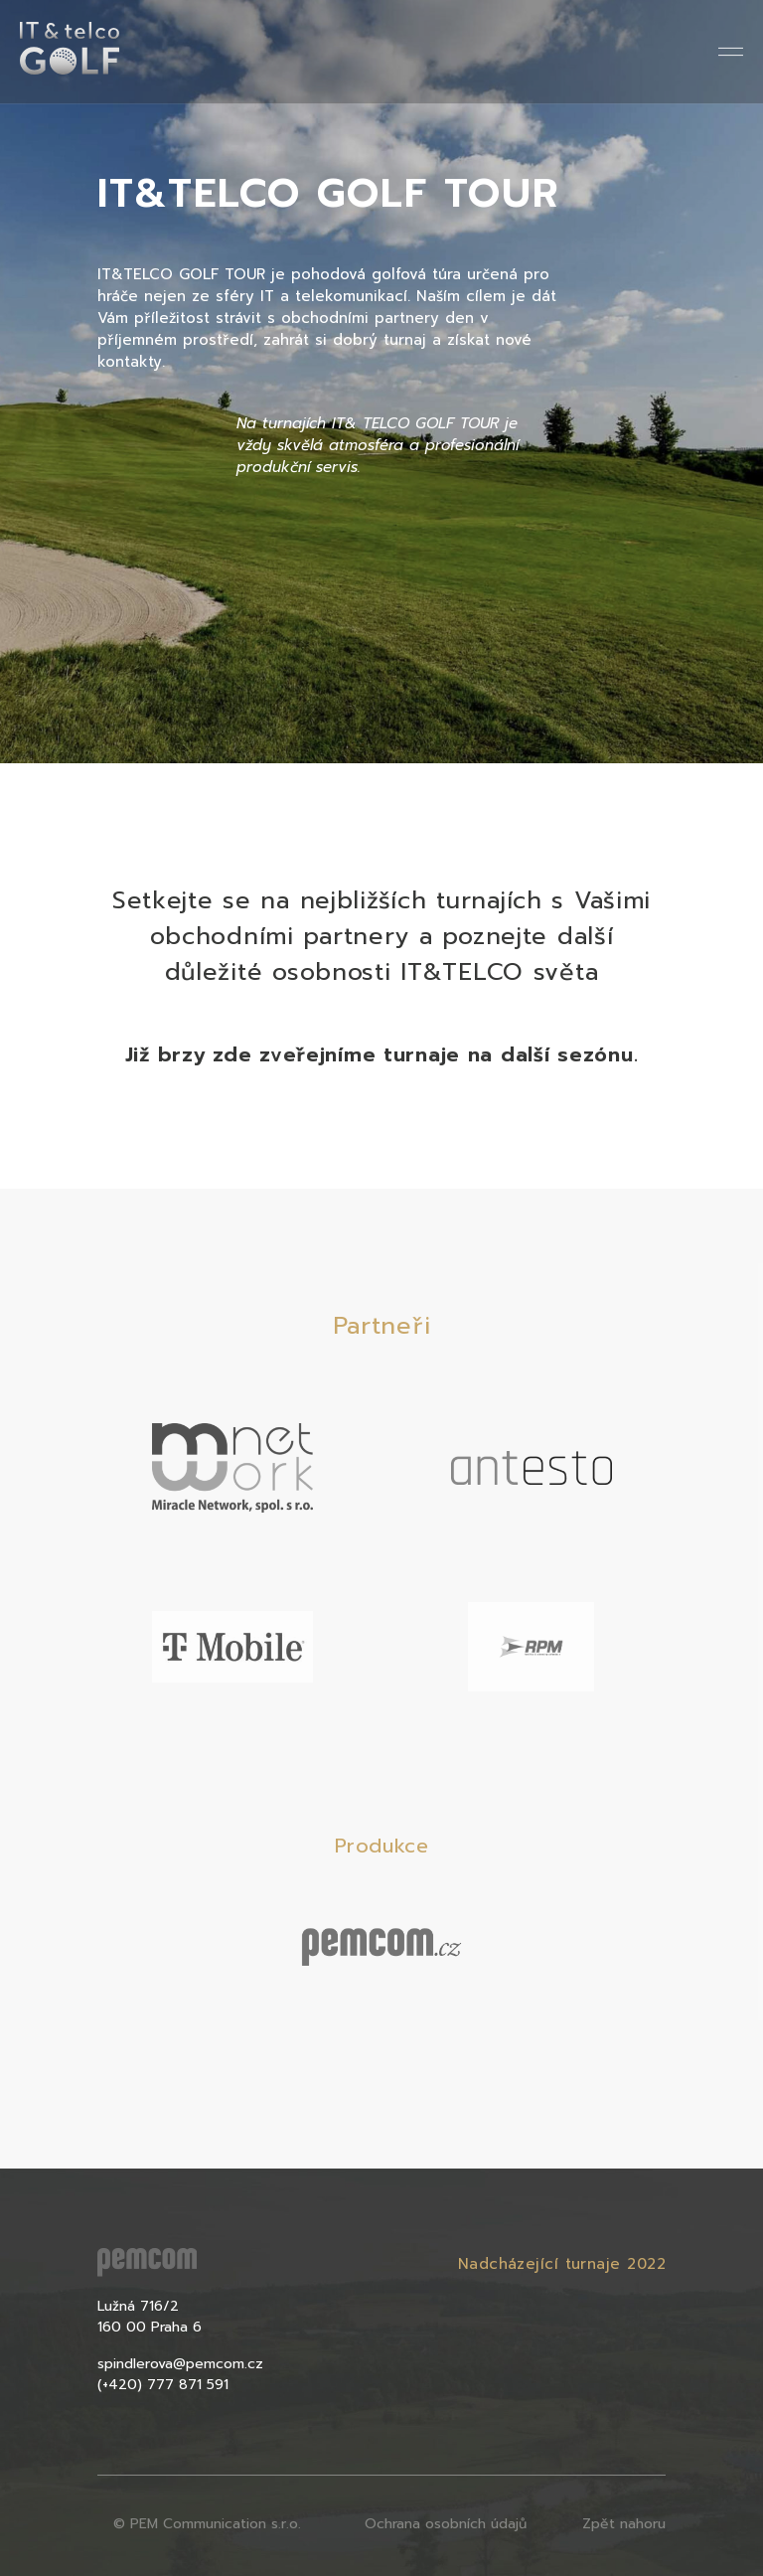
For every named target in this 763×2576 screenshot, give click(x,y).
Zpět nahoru (624, 2523)
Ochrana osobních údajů (446, 2523)
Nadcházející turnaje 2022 (562, 2264)
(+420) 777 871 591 (163, 2384)
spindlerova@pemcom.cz (180, 2363)
